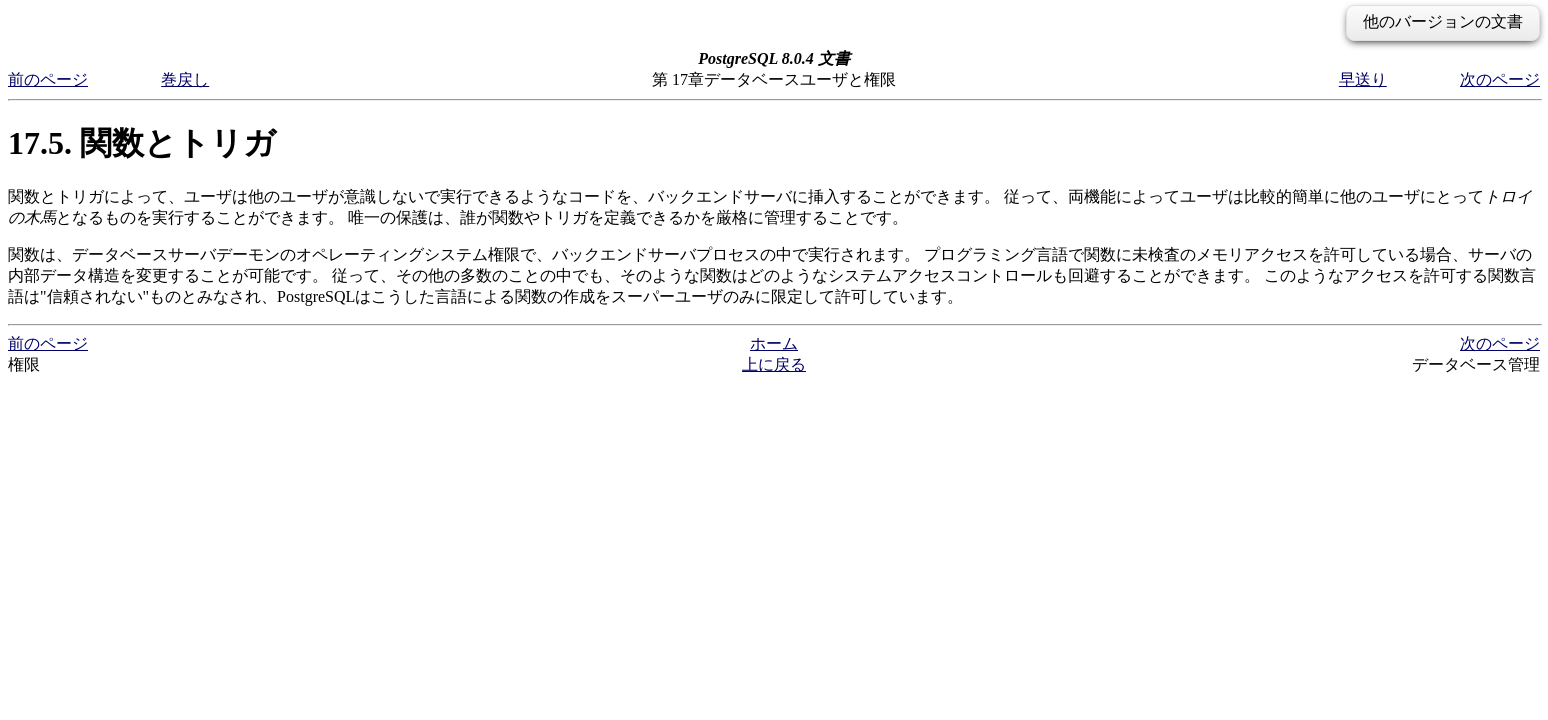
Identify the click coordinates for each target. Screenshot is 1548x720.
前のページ (48, 79)
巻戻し (185, 79)
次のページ (1500, 79)
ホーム (774, 343)
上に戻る (774, 364)
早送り (1363, 79)
